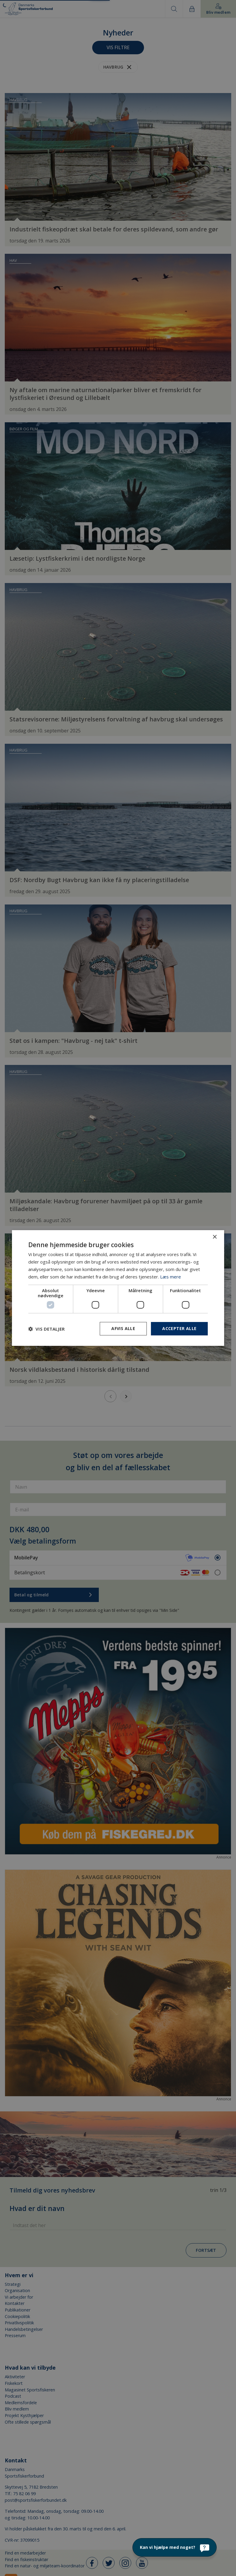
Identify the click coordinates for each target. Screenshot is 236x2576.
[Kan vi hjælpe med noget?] (174, 2547)
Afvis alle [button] (123, 1328)
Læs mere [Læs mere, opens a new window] (170, 1277)
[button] (46, 1329)
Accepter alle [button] (179, 1328)
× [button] (214, 1237)
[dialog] (118, 1288)
